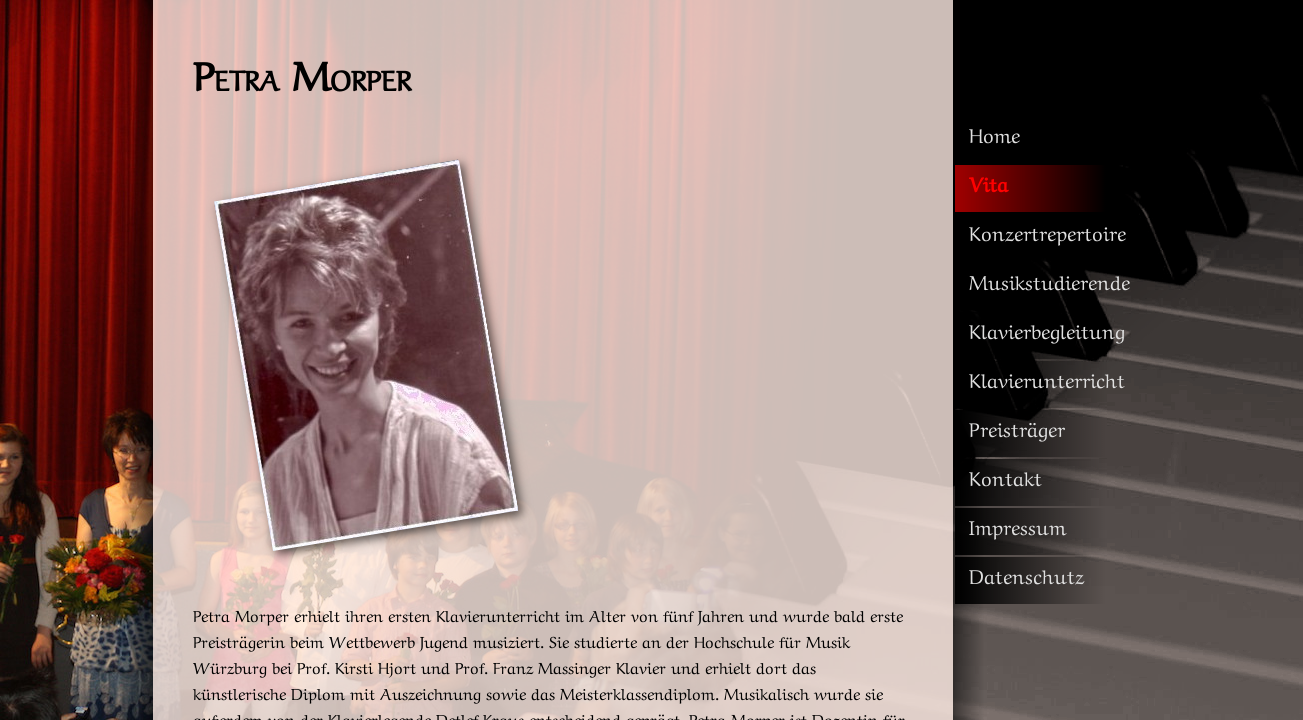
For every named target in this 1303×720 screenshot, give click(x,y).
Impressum (1017, 525)
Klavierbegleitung (1047, 329)
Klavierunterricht (1047, 378)
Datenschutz (1026, 574)
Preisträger (1017, 427)
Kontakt (1005, 476)
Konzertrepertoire (1047, 231)
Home (994, 133)
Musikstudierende (1049, 280)
